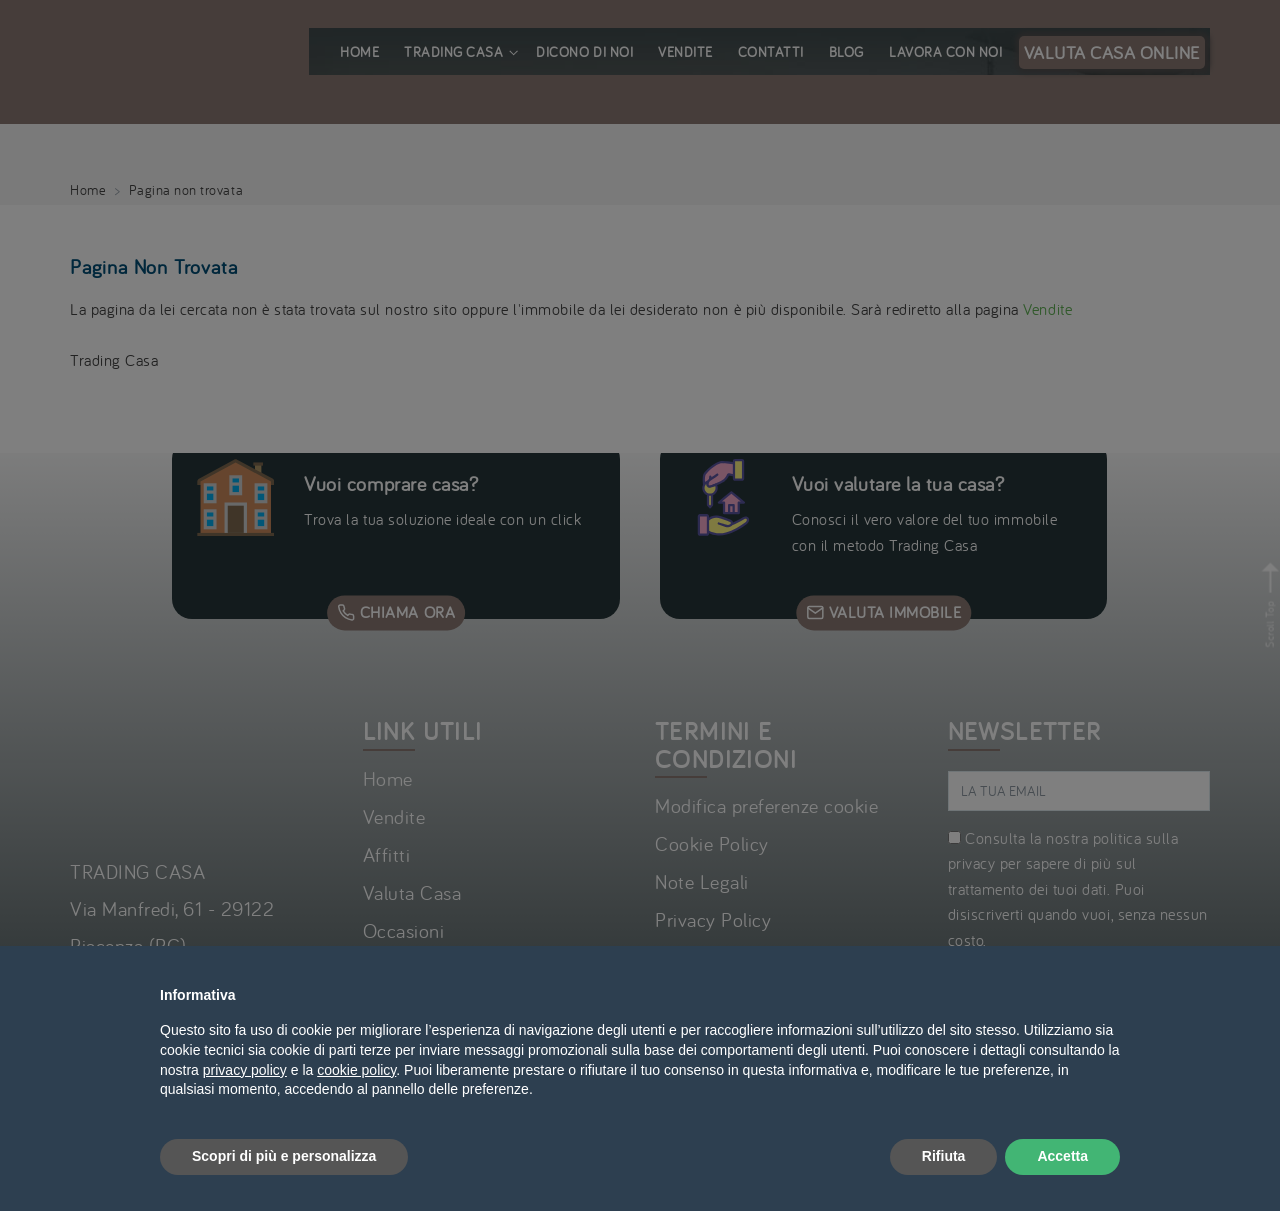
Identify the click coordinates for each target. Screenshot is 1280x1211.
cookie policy (356, 1070)
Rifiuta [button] (944, 1156)
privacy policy (245, 1070)
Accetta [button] (1062, 1156)
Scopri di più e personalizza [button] (284, 1156)
